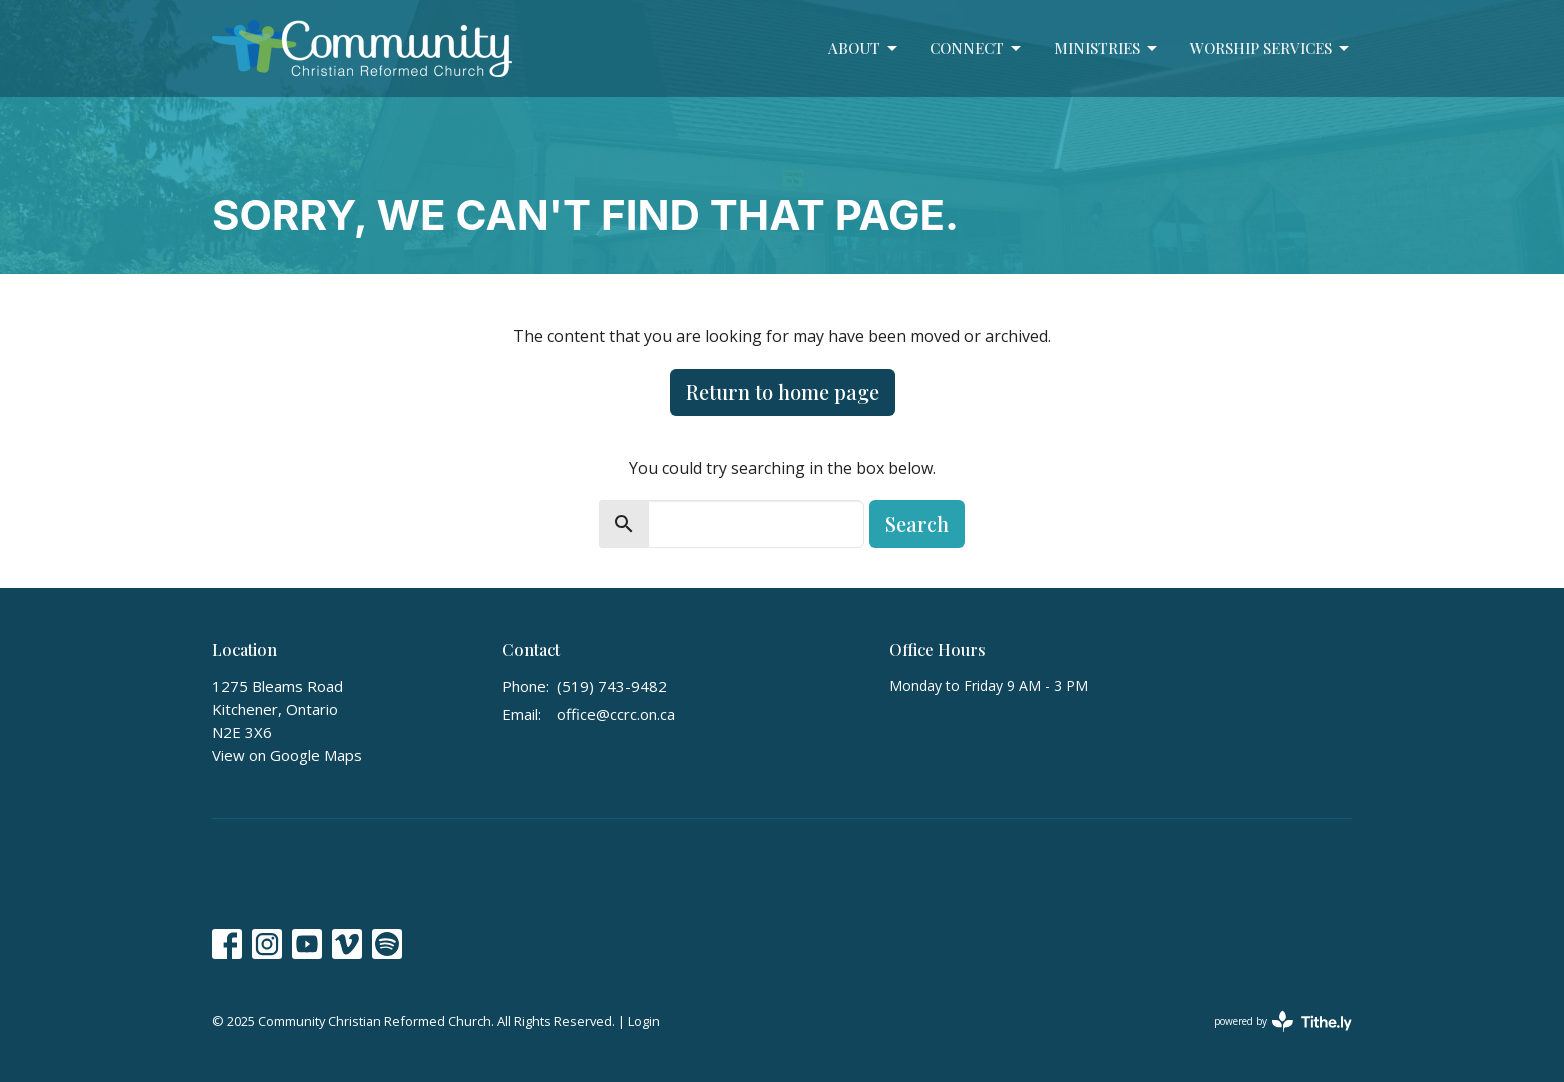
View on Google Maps (287, 755)
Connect (977, 48)
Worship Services (1271, 48)
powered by (1283, 1021)
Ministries (1107, 48)
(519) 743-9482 (612, 686)
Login (644, 1021)
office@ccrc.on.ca (616, 714)
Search (917, 523)
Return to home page (782, 391)
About (864, 48)
